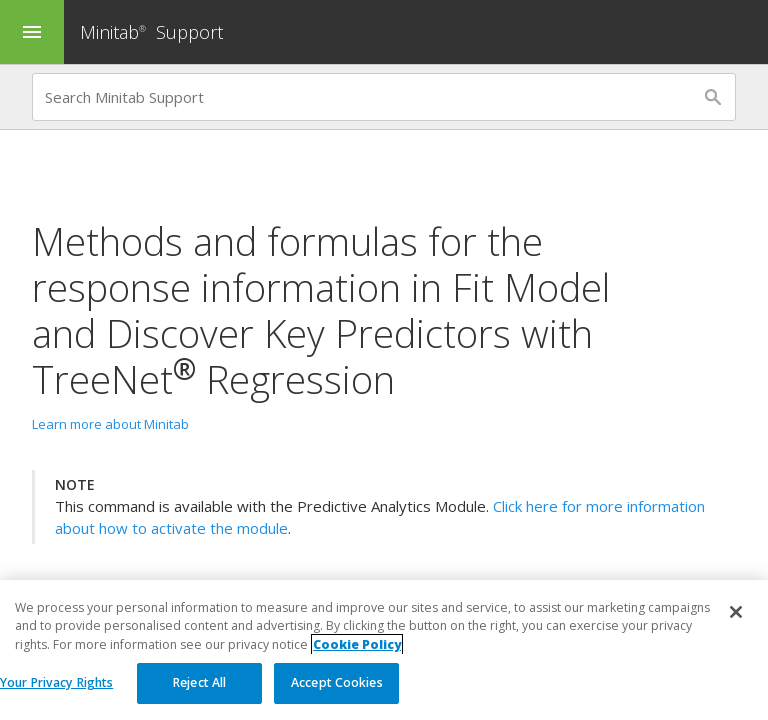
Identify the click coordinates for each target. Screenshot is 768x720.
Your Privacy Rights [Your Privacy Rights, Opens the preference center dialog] (56, 683)
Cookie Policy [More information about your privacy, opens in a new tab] (357, 644)
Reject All (199, 683)
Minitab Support (151, 32)
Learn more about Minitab (110, 424)
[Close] (736, 613)
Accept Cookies (337, 683)
